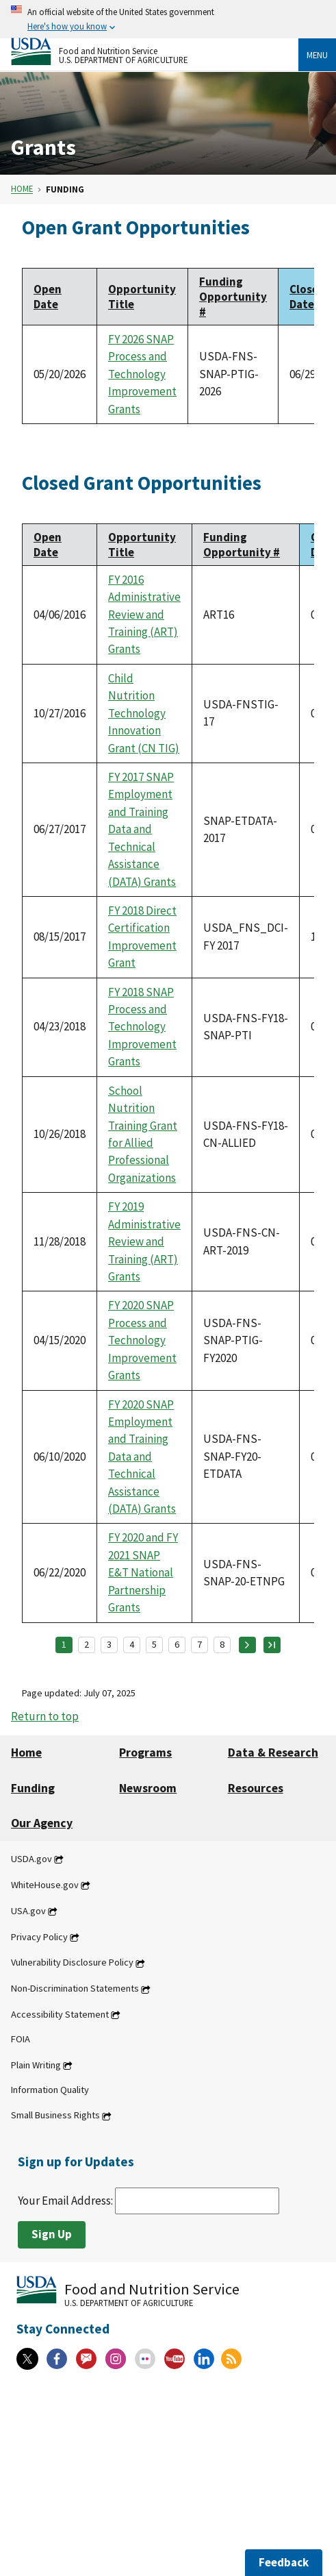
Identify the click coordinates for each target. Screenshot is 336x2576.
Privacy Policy (39, 1937)
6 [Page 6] (177, 1644)
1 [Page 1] (64, 1644)
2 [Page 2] (86, 1644)
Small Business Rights (55, 2115)
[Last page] (272, 1645)
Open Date (48, 297)
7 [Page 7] (199, 1644)
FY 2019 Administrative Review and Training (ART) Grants (144, 1241)
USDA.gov (31, 1859)
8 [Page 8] (222, 1644)
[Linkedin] (204, 2359)
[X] (27, 2359)
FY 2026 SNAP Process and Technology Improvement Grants (142, 374)
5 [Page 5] (154, 1644)
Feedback (284, 2562)
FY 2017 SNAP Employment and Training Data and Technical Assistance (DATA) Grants (142, 829)
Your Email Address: (148, 2200)
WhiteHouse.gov (45, 1885)
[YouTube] (174, 2359)
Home (22, 189)
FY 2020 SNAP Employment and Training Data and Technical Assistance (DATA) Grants (142, 1457)
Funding (33, 1788)
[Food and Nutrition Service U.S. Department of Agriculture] (154, 51)
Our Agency (42, 1823)
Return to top (45, 1716)
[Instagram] (116, 2359)
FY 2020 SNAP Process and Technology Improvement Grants (142, 1340)
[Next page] (247, 1645)
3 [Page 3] (109, 1644)
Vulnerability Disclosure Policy (72, 1963)
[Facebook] (57, 2359)
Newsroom (148, 1788)
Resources (255, 1788)
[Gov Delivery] (86, 2359)
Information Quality (50, 2089)
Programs (145, 1752)
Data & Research (273, 1752)
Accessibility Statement (60, 2014)
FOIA (20, 2039)
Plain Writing (36, 2065)
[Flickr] (145, 2359)
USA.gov (28, 1911)
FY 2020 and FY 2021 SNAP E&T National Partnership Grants (143, 1572)
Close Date (307, 297)
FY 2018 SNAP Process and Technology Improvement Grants (142, 1026)
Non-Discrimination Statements (75, 1989)
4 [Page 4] (131, 1644)
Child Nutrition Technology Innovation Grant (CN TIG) (143, 713)
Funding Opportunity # (233, 296)
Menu (317, 54)
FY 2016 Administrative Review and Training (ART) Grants (144, 614)
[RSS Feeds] (231, 2359)
